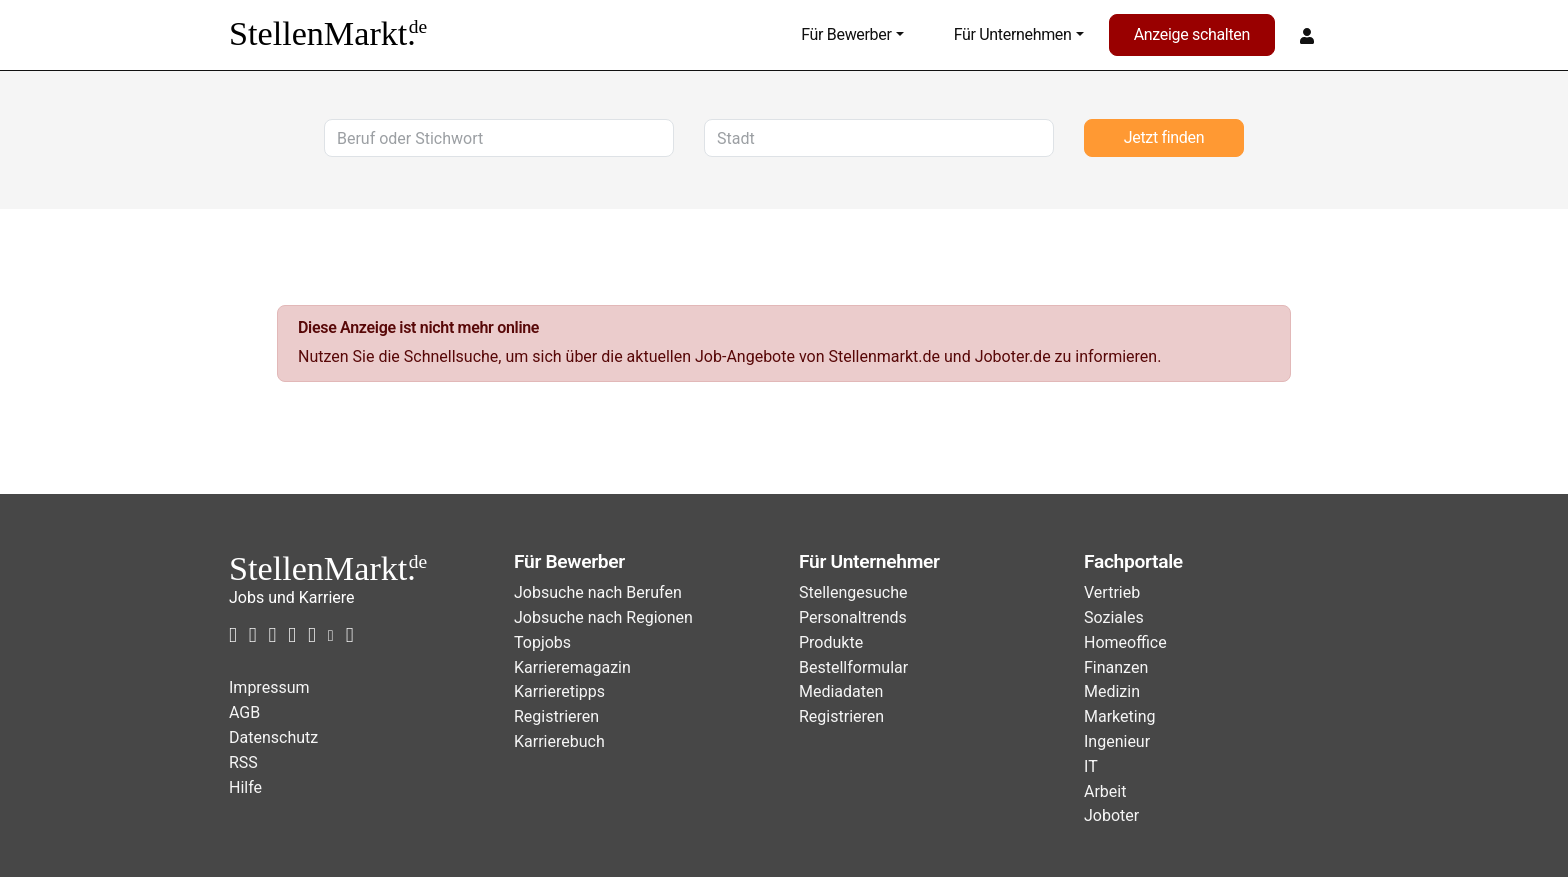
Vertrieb (1112, 592)
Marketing (1119, 716)
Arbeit (1105, 791)
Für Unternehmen (1013, 34)
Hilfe (245, 787)
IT (1091, 766)
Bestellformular (853, 667)
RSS (243, 762)
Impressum (269, 687)
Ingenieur (1117, 741)
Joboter (1111, 815)
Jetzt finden (1164, 137)
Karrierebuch (559, 741)
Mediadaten (841, 691)
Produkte (831, 642)
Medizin (1112, 691)
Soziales (1114, 617)
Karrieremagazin (572, 667)
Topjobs (542, 642)
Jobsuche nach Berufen (598, 592)
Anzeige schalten (1192, 34)
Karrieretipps (559, 691)
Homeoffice (1125, 642)
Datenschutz (273, 737)
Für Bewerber (846, 34)
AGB (244, 712)
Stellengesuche (853, 592)
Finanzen (1116, 667)
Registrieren (556, 716)
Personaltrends (853, 617)
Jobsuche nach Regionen (603, 617)
